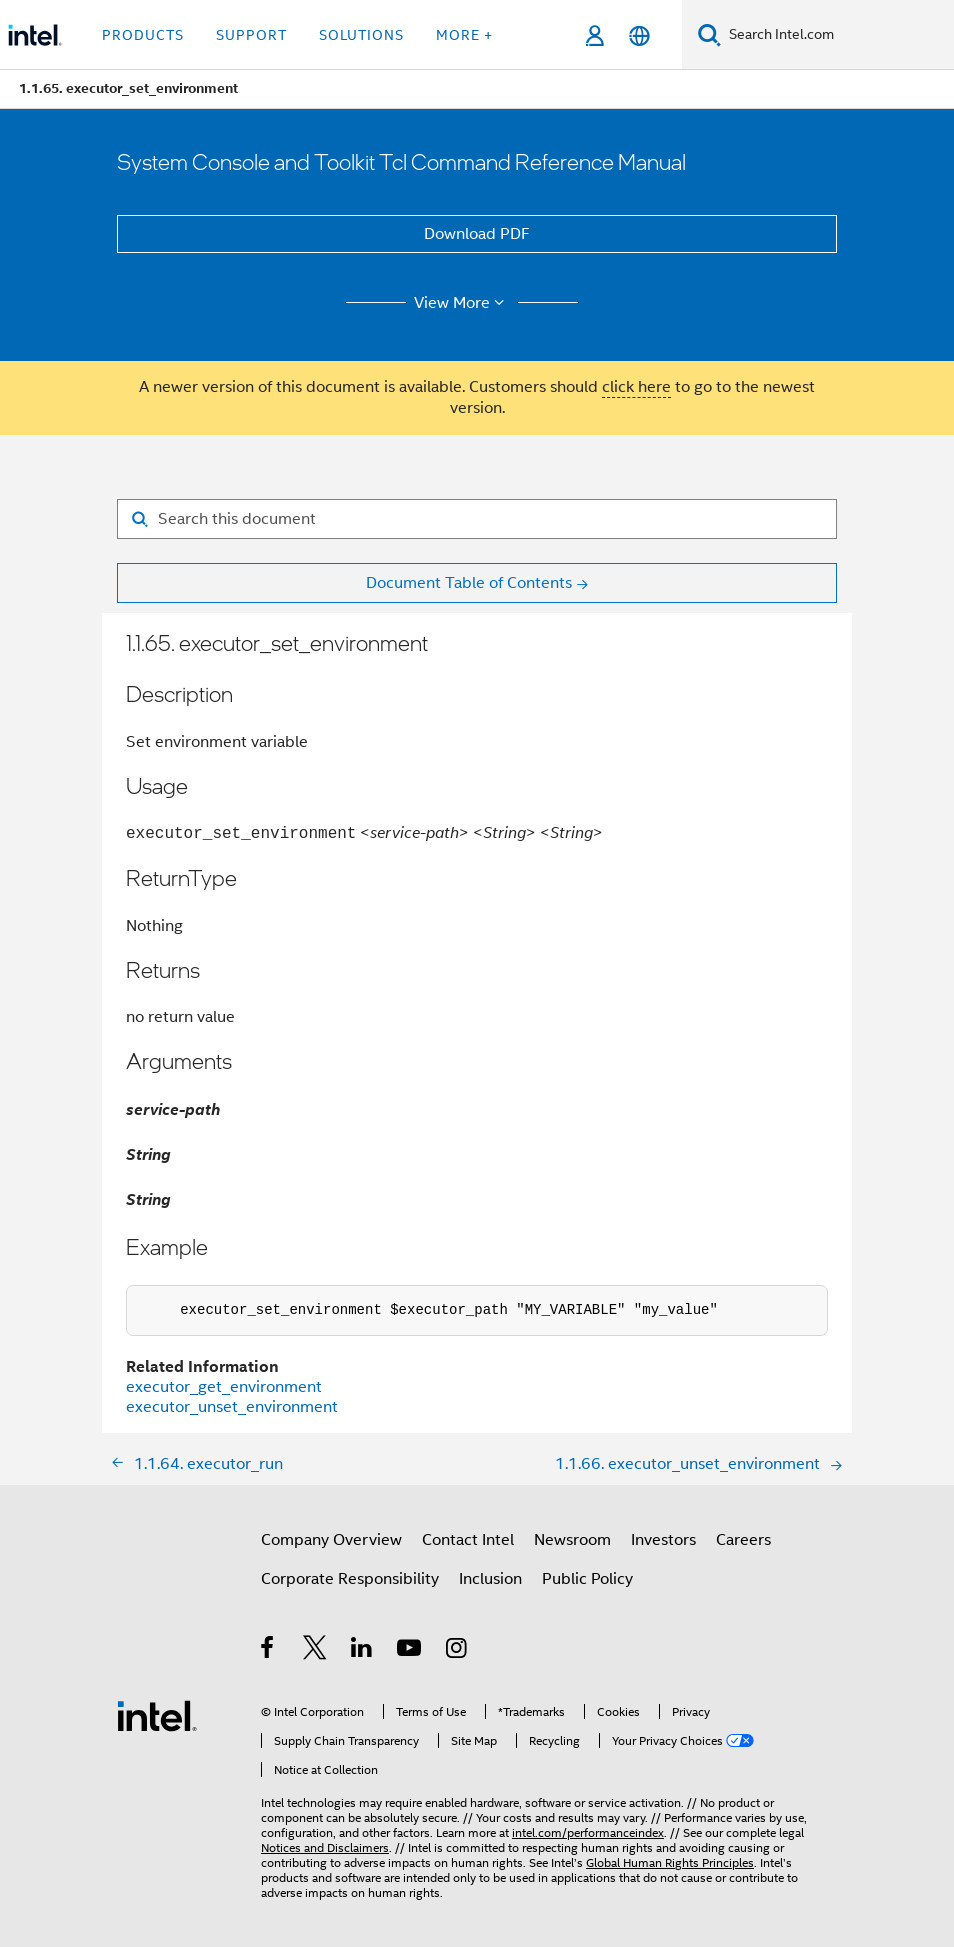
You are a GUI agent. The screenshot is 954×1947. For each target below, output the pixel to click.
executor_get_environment (224, 1387)
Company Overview (331, 1540)
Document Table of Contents (469, 583)
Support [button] (251, 35)
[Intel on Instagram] (457, 1651)
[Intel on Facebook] (268, 1651)
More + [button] (464, 35)
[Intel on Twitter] (315, 1651)
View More (462, 303)
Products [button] (143, 35)
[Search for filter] (477, 519)
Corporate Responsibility (350, 1579)
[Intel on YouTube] (410, 1651)
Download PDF (477, 234)
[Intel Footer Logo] (157, 1715)
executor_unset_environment (232, 1407)
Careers (743, 1540)
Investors (663, 1540)
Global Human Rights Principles (670, 1862)
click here (636, 387)
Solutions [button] (361, 35)
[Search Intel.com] (837, 35)
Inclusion (490, 1579)
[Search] (709, 34)
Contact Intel (468, 1540)
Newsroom (572, 1540)
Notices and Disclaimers (325, 1847)
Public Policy (587, 1579)
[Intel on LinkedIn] (362, 1651)
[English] (639, 35)
